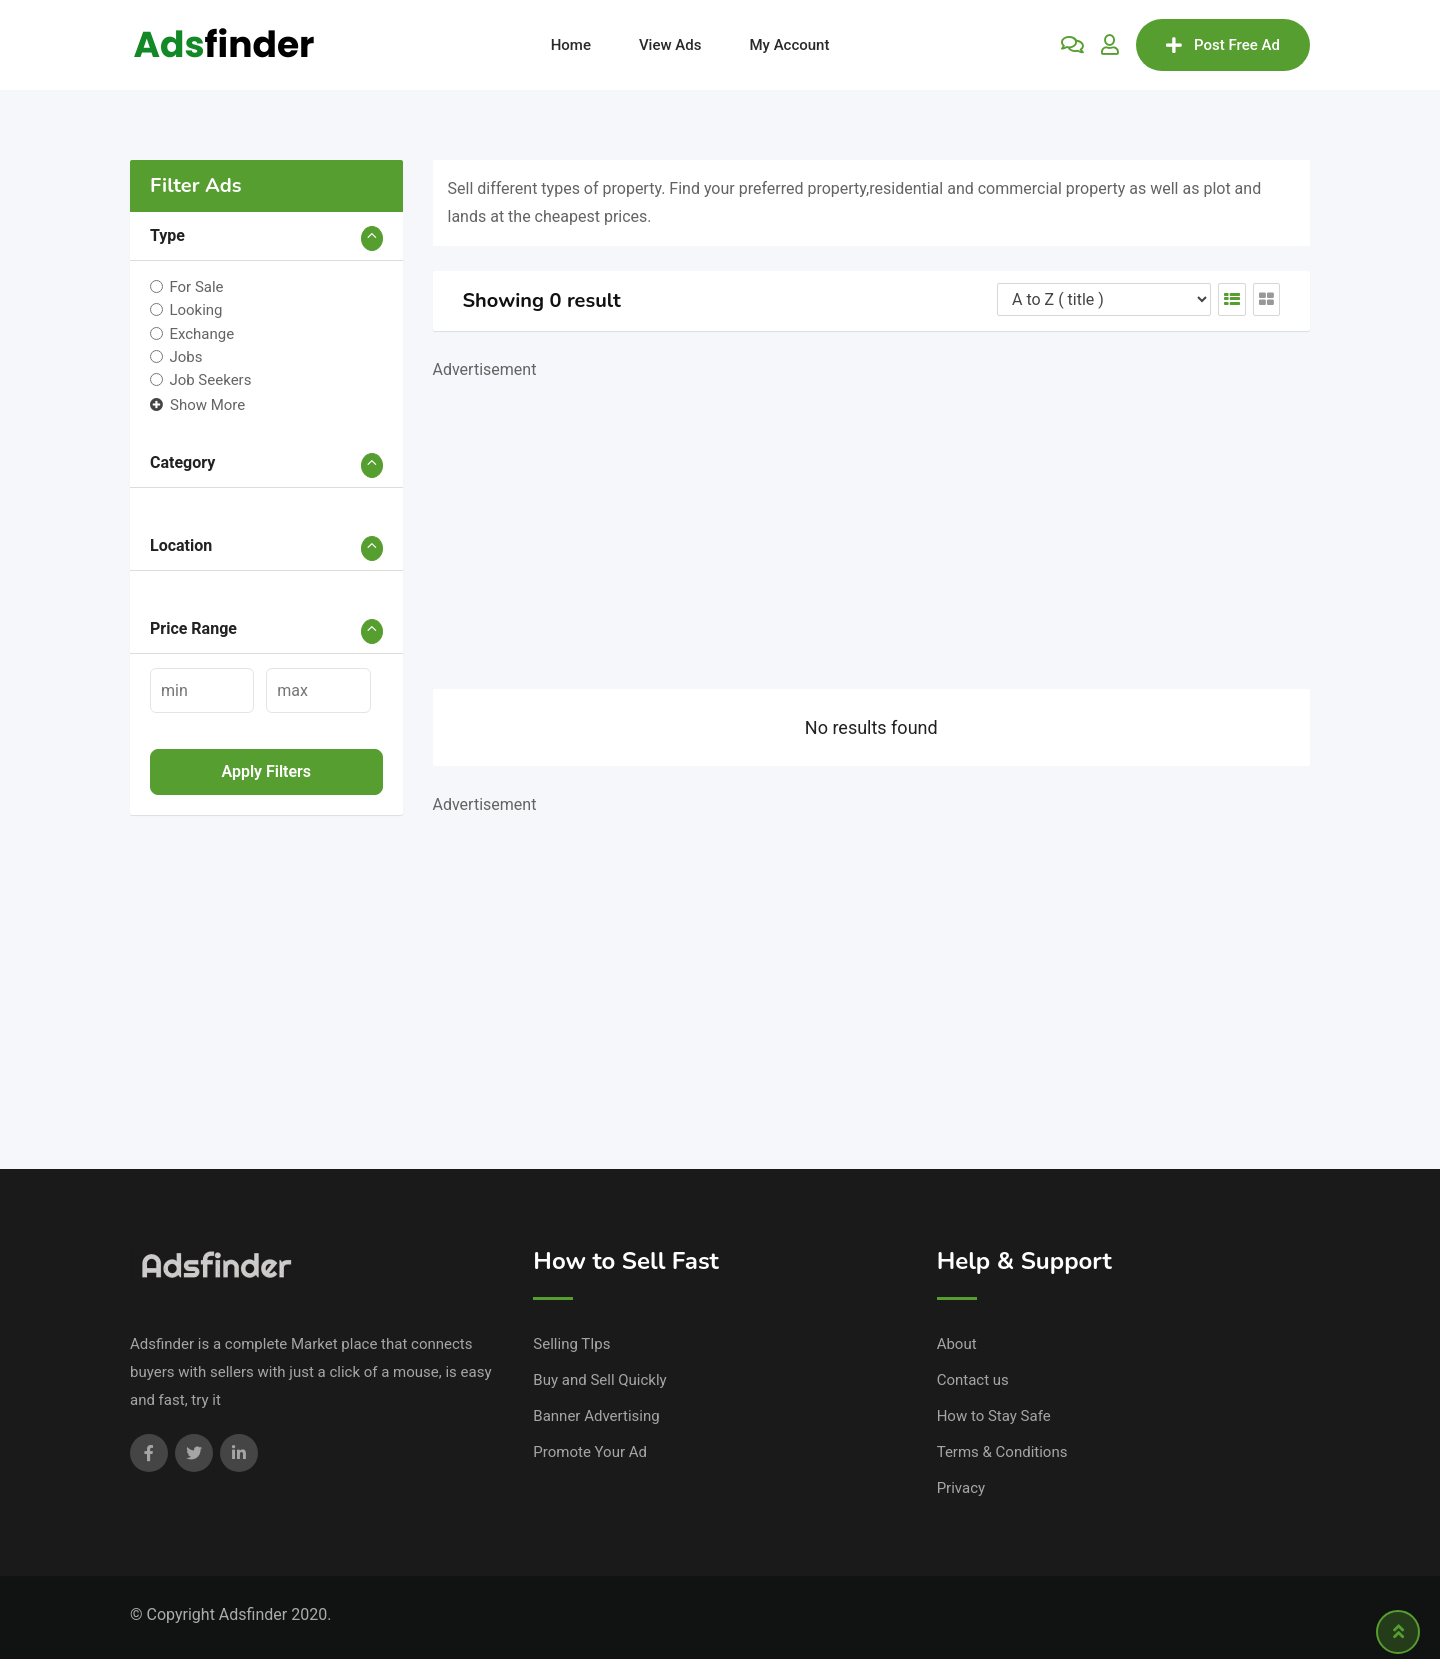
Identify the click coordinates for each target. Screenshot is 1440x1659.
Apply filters (266, 771)
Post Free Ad (1223, 45)
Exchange (201, 333)
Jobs (185, 357)
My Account (789, 45)
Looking (195, 310)
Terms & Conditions (1002, 1452)
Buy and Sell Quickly (599, 1380)
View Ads (670, 45)
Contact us (973, 1380)
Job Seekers (210, 380)
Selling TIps (571, 1344)
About (957, 1344)
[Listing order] (1104, 299)
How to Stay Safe (994, 1416)
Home (571, 45)
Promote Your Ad (590, 1452)
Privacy (961, 1488)
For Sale (196, 287)
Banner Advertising (596, 1416)
